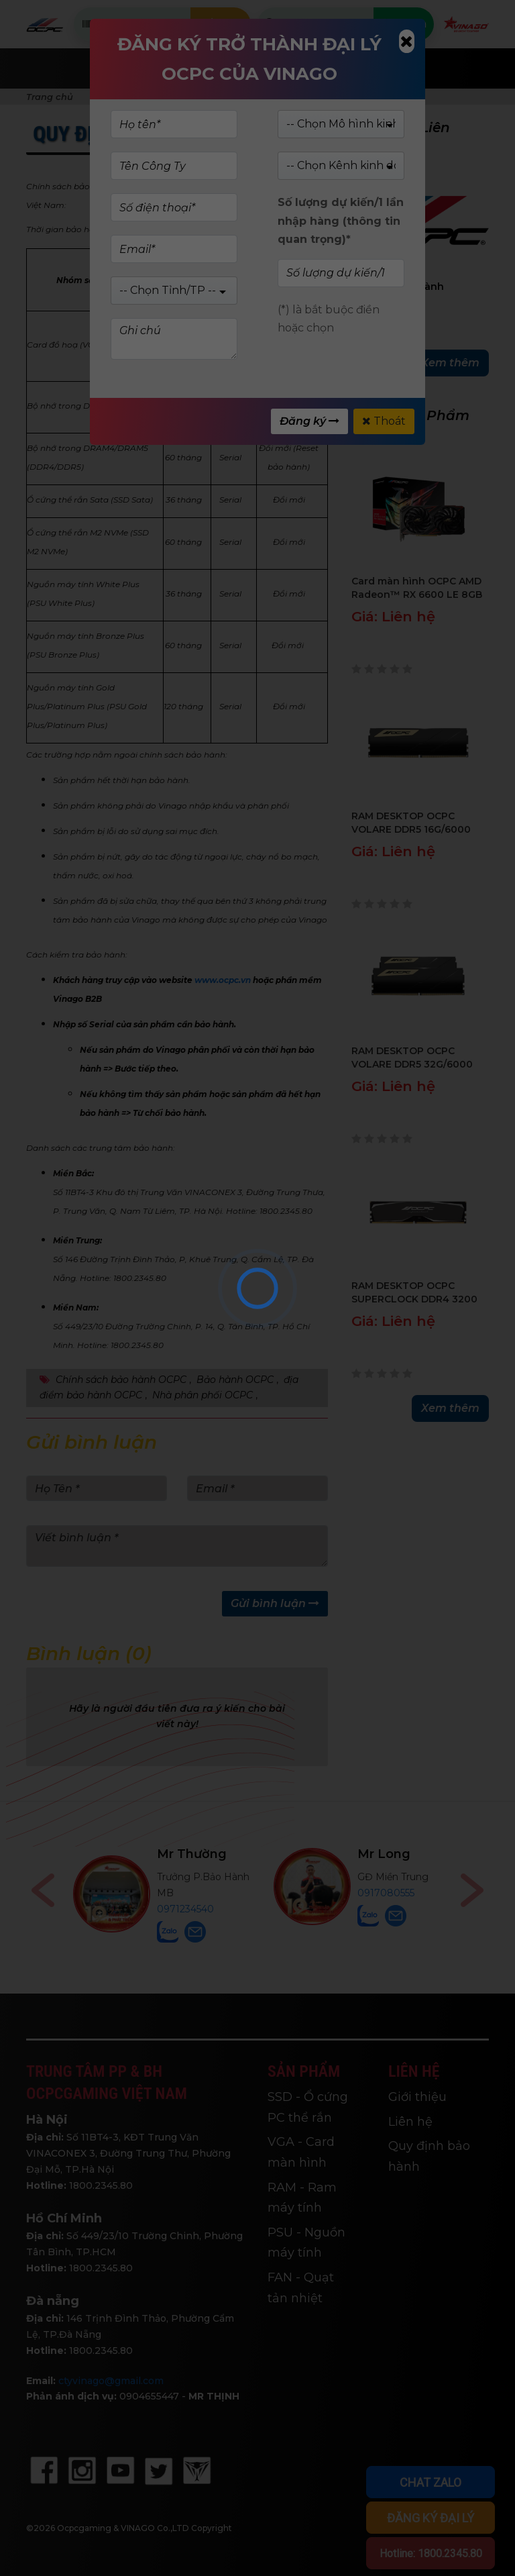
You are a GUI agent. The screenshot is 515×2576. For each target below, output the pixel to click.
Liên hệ (410, 2121)
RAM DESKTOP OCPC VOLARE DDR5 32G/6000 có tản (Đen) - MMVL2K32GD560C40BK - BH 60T (415, 1058)
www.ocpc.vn (222, 980)
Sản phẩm (220, 68)
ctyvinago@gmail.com (111, 2381)
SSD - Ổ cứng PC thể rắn (308, 2107)
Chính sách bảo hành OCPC (121, 1380)
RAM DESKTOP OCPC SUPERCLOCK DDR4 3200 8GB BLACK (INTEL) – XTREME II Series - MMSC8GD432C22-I (414, 1293)
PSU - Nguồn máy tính (306, 2243)
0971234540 (371, 1909)
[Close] (406, 41)
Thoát (384, 421)
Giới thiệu (417, 2097)
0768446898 (188, 1909)
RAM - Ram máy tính (302, 2198)
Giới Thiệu (313, 68)
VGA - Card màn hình (301, 2152)
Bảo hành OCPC (235, 1380)
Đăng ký (309, 421)
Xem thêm (450, 362)
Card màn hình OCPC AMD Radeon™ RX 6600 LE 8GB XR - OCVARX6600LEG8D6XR (416, 588)
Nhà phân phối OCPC (202, 1395)
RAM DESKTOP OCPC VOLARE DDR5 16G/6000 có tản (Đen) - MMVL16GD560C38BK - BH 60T (416, 823)
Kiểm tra (220, 24)
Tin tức (400, 68)
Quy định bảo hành (429, 2156)
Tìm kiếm (403, 24)
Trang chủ (124, 68)
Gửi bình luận (275, 1603)
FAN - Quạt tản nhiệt (301, 2288)
